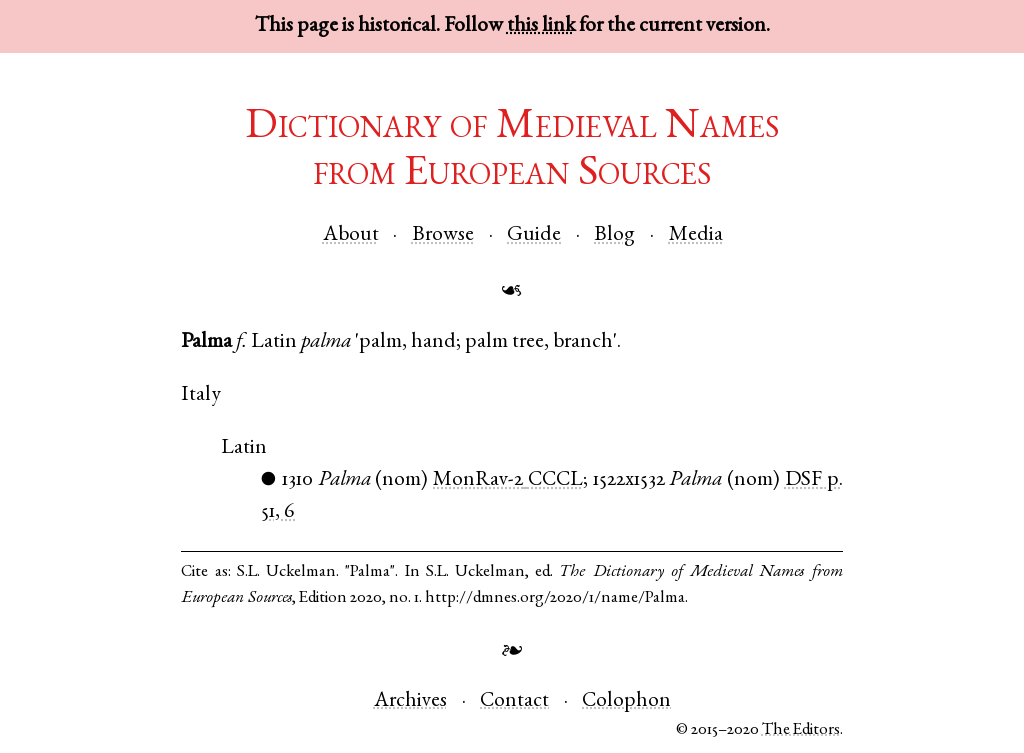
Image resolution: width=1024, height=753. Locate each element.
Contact (514, 701)
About (351, 235)
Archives (410, 701)
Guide (534, 235)
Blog (614, 235)
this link (541, 26)
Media (696, 235)
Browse (443, 235)
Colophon (626, 701)
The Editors (801, 730)
